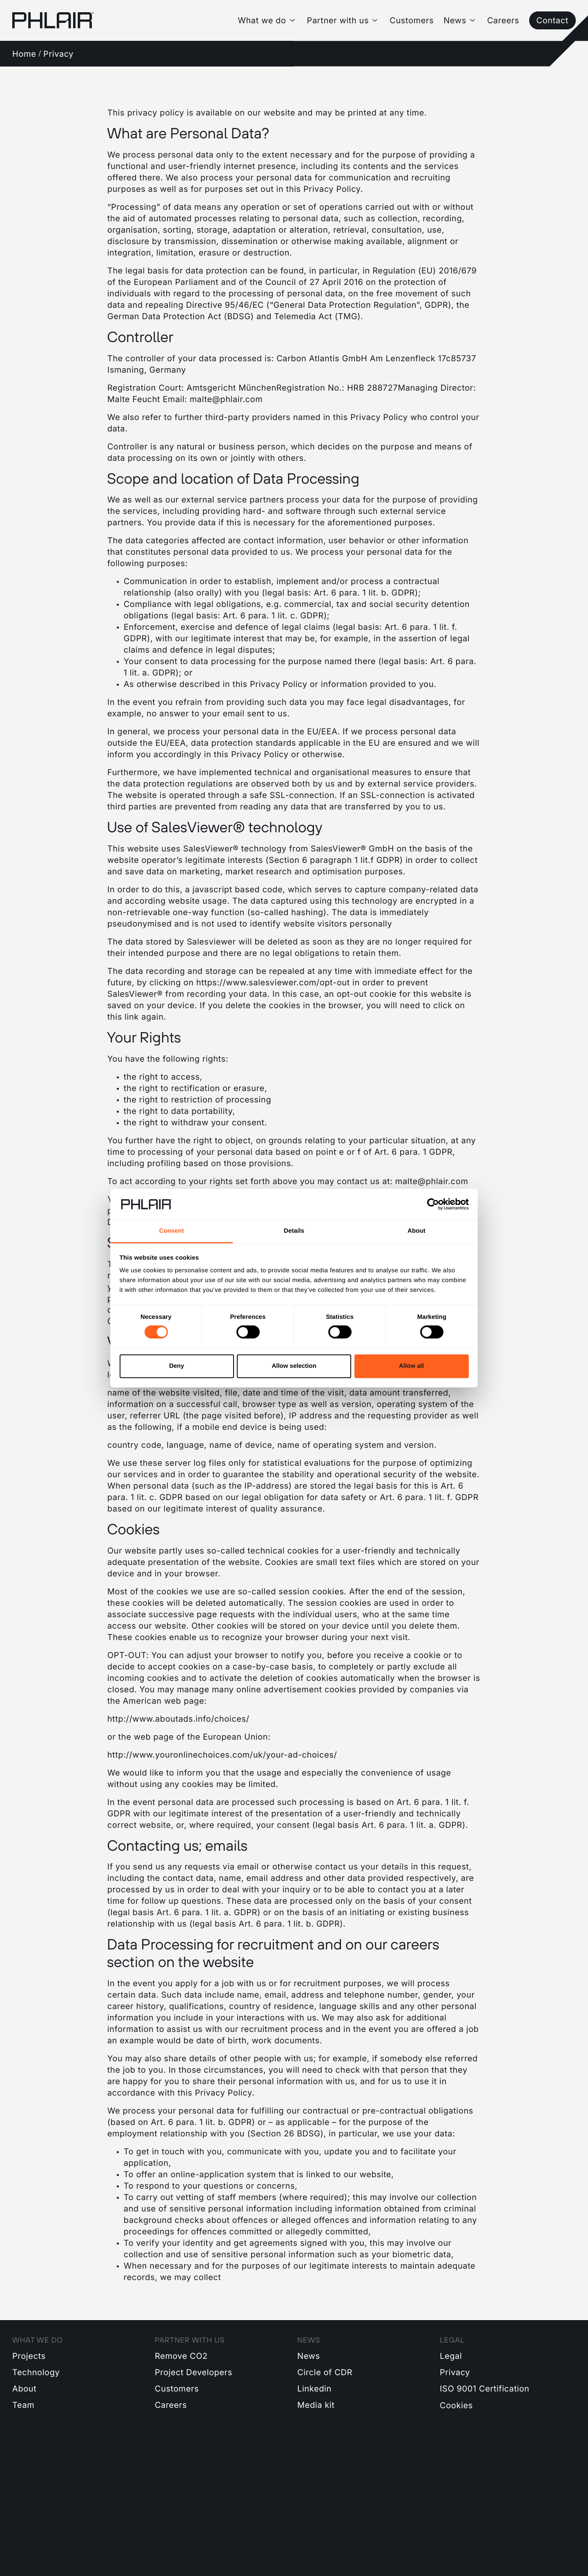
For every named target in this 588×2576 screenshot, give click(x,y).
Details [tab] (294, 1231)
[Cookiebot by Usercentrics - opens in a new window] (433, 1204)
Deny (176, 1365)
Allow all (411, 1365)
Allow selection (294, 1365)
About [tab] (416, 1231)
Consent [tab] (171, 1231)
